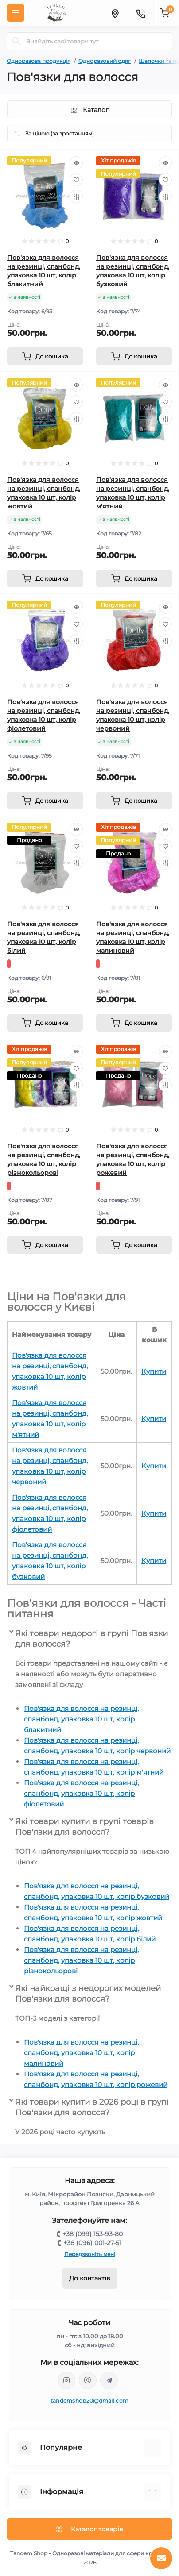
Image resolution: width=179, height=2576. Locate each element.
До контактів (89, 2278)
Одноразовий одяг (104, 61)
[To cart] (45, 356)
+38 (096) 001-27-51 (92, 2243)
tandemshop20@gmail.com (90, 2400)
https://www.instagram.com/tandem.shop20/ (66, 2380)
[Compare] (76, 196)
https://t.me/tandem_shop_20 (109, 2380)
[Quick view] (76, 162)
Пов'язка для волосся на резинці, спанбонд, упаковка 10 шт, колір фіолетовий (81, 1793)
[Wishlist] (76, 179)
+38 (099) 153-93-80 (92, 2234)
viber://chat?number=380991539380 (87, 2380)
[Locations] (115, 13)
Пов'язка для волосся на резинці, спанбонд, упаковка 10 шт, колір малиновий (81, 2053)
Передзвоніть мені (89, 2254)
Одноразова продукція (38, 61)
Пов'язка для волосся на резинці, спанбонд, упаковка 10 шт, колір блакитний (81, 1719)
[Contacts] (140, 13)
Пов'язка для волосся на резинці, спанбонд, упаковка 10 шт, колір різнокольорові (81, 1960)
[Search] (16, 41)
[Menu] (15, 13)
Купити (153, 1371)
